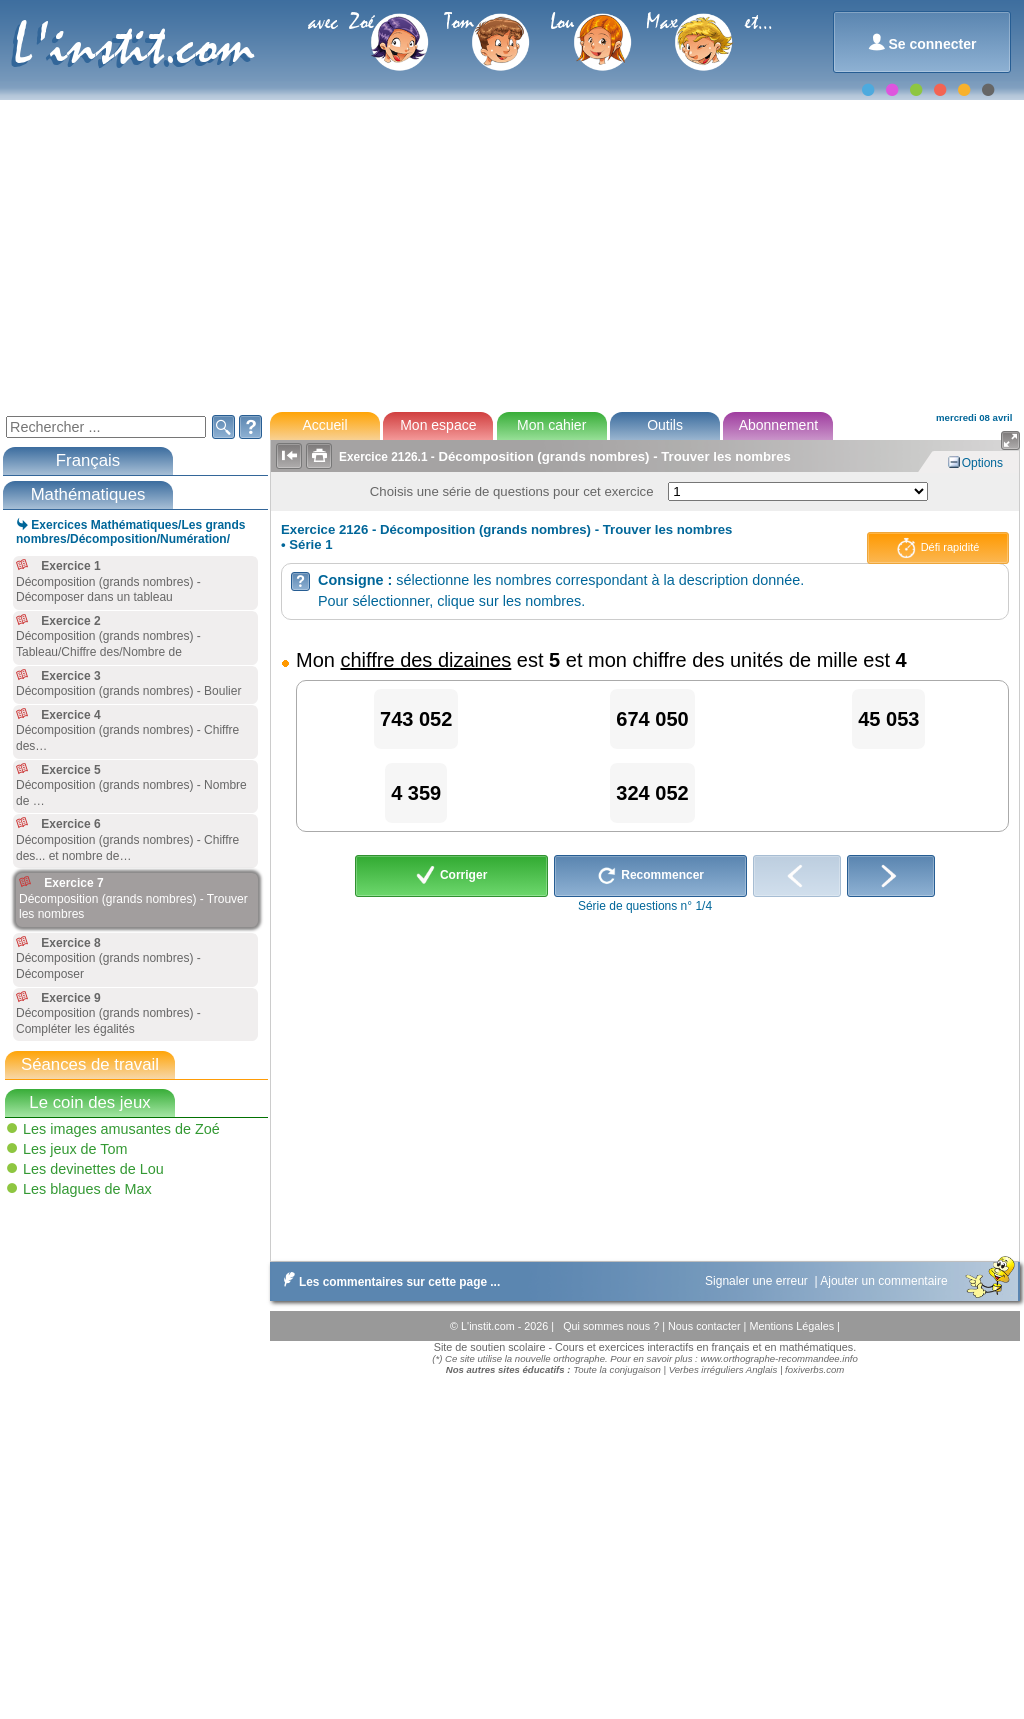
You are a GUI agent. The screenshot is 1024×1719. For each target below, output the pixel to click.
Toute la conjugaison (617, 1369)
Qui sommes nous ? (612, 1326)
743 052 (416, 719)
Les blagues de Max (87, 1189)
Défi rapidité (938, 548)
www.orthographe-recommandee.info (778, 1358)
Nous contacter (706, 1326)
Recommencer (650, 876)
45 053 (888, 719)
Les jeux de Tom (75, 1149)
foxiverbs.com (814, 1369)
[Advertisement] (510, 254)
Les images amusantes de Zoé (121, 1129)
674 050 (652, 719)
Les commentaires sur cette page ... (387, 1282)
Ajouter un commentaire (885, 1281)
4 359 (416, 793)
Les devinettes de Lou (93, 1169)
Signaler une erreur (758, 1281)
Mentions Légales (793, 1326)
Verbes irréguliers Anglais (723, 1369)
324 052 (652, 793)
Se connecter (922, 42)
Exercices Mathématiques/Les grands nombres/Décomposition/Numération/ (130, 532)
